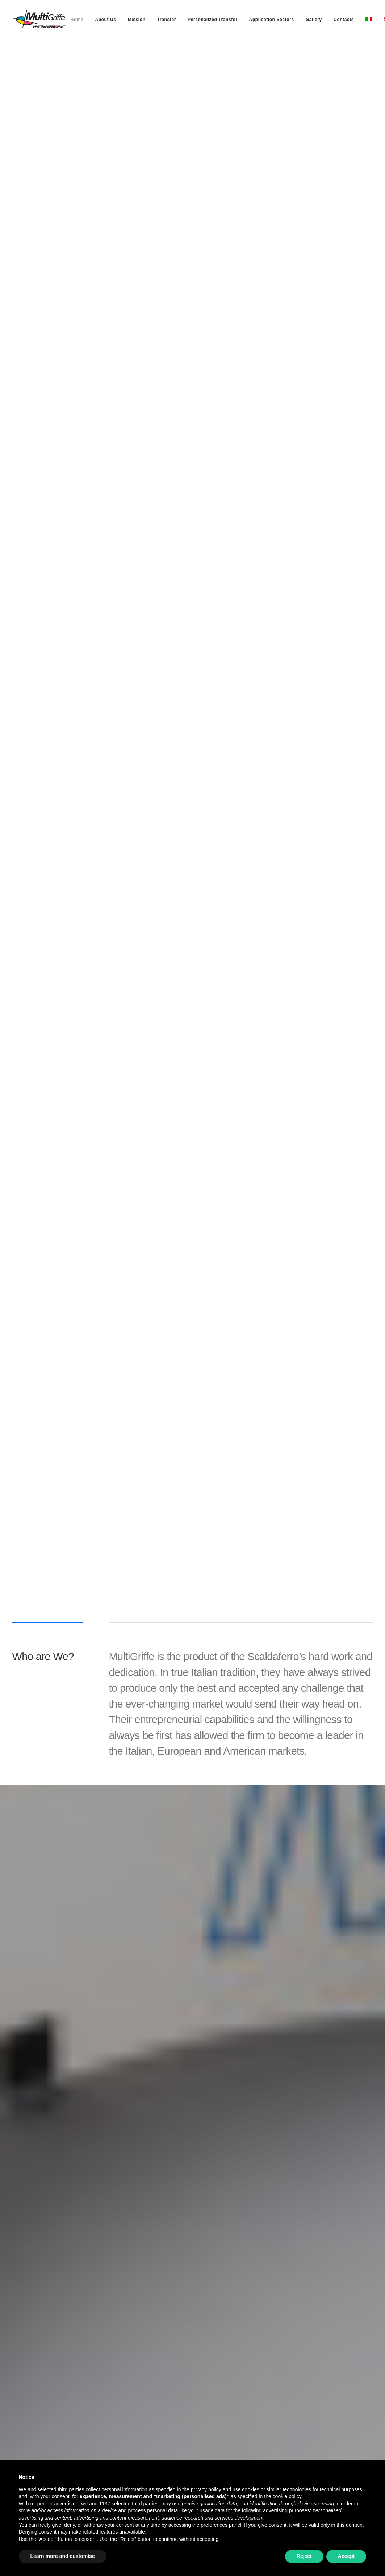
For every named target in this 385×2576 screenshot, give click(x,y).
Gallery (314, 19)
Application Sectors (271, 19)
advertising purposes (286, 2510)
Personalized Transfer (212, 19)
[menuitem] (77, 19)
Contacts (344, 19)
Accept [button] (346, 2556)
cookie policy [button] (287, 2496)
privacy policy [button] (206, 2489)
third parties (145, 2503)
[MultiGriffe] (39, 19)
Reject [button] (304, 2556)
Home (77, 19)
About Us (105, 19)
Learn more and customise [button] (62, 2556)
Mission (137, 19)
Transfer (166, 19)
